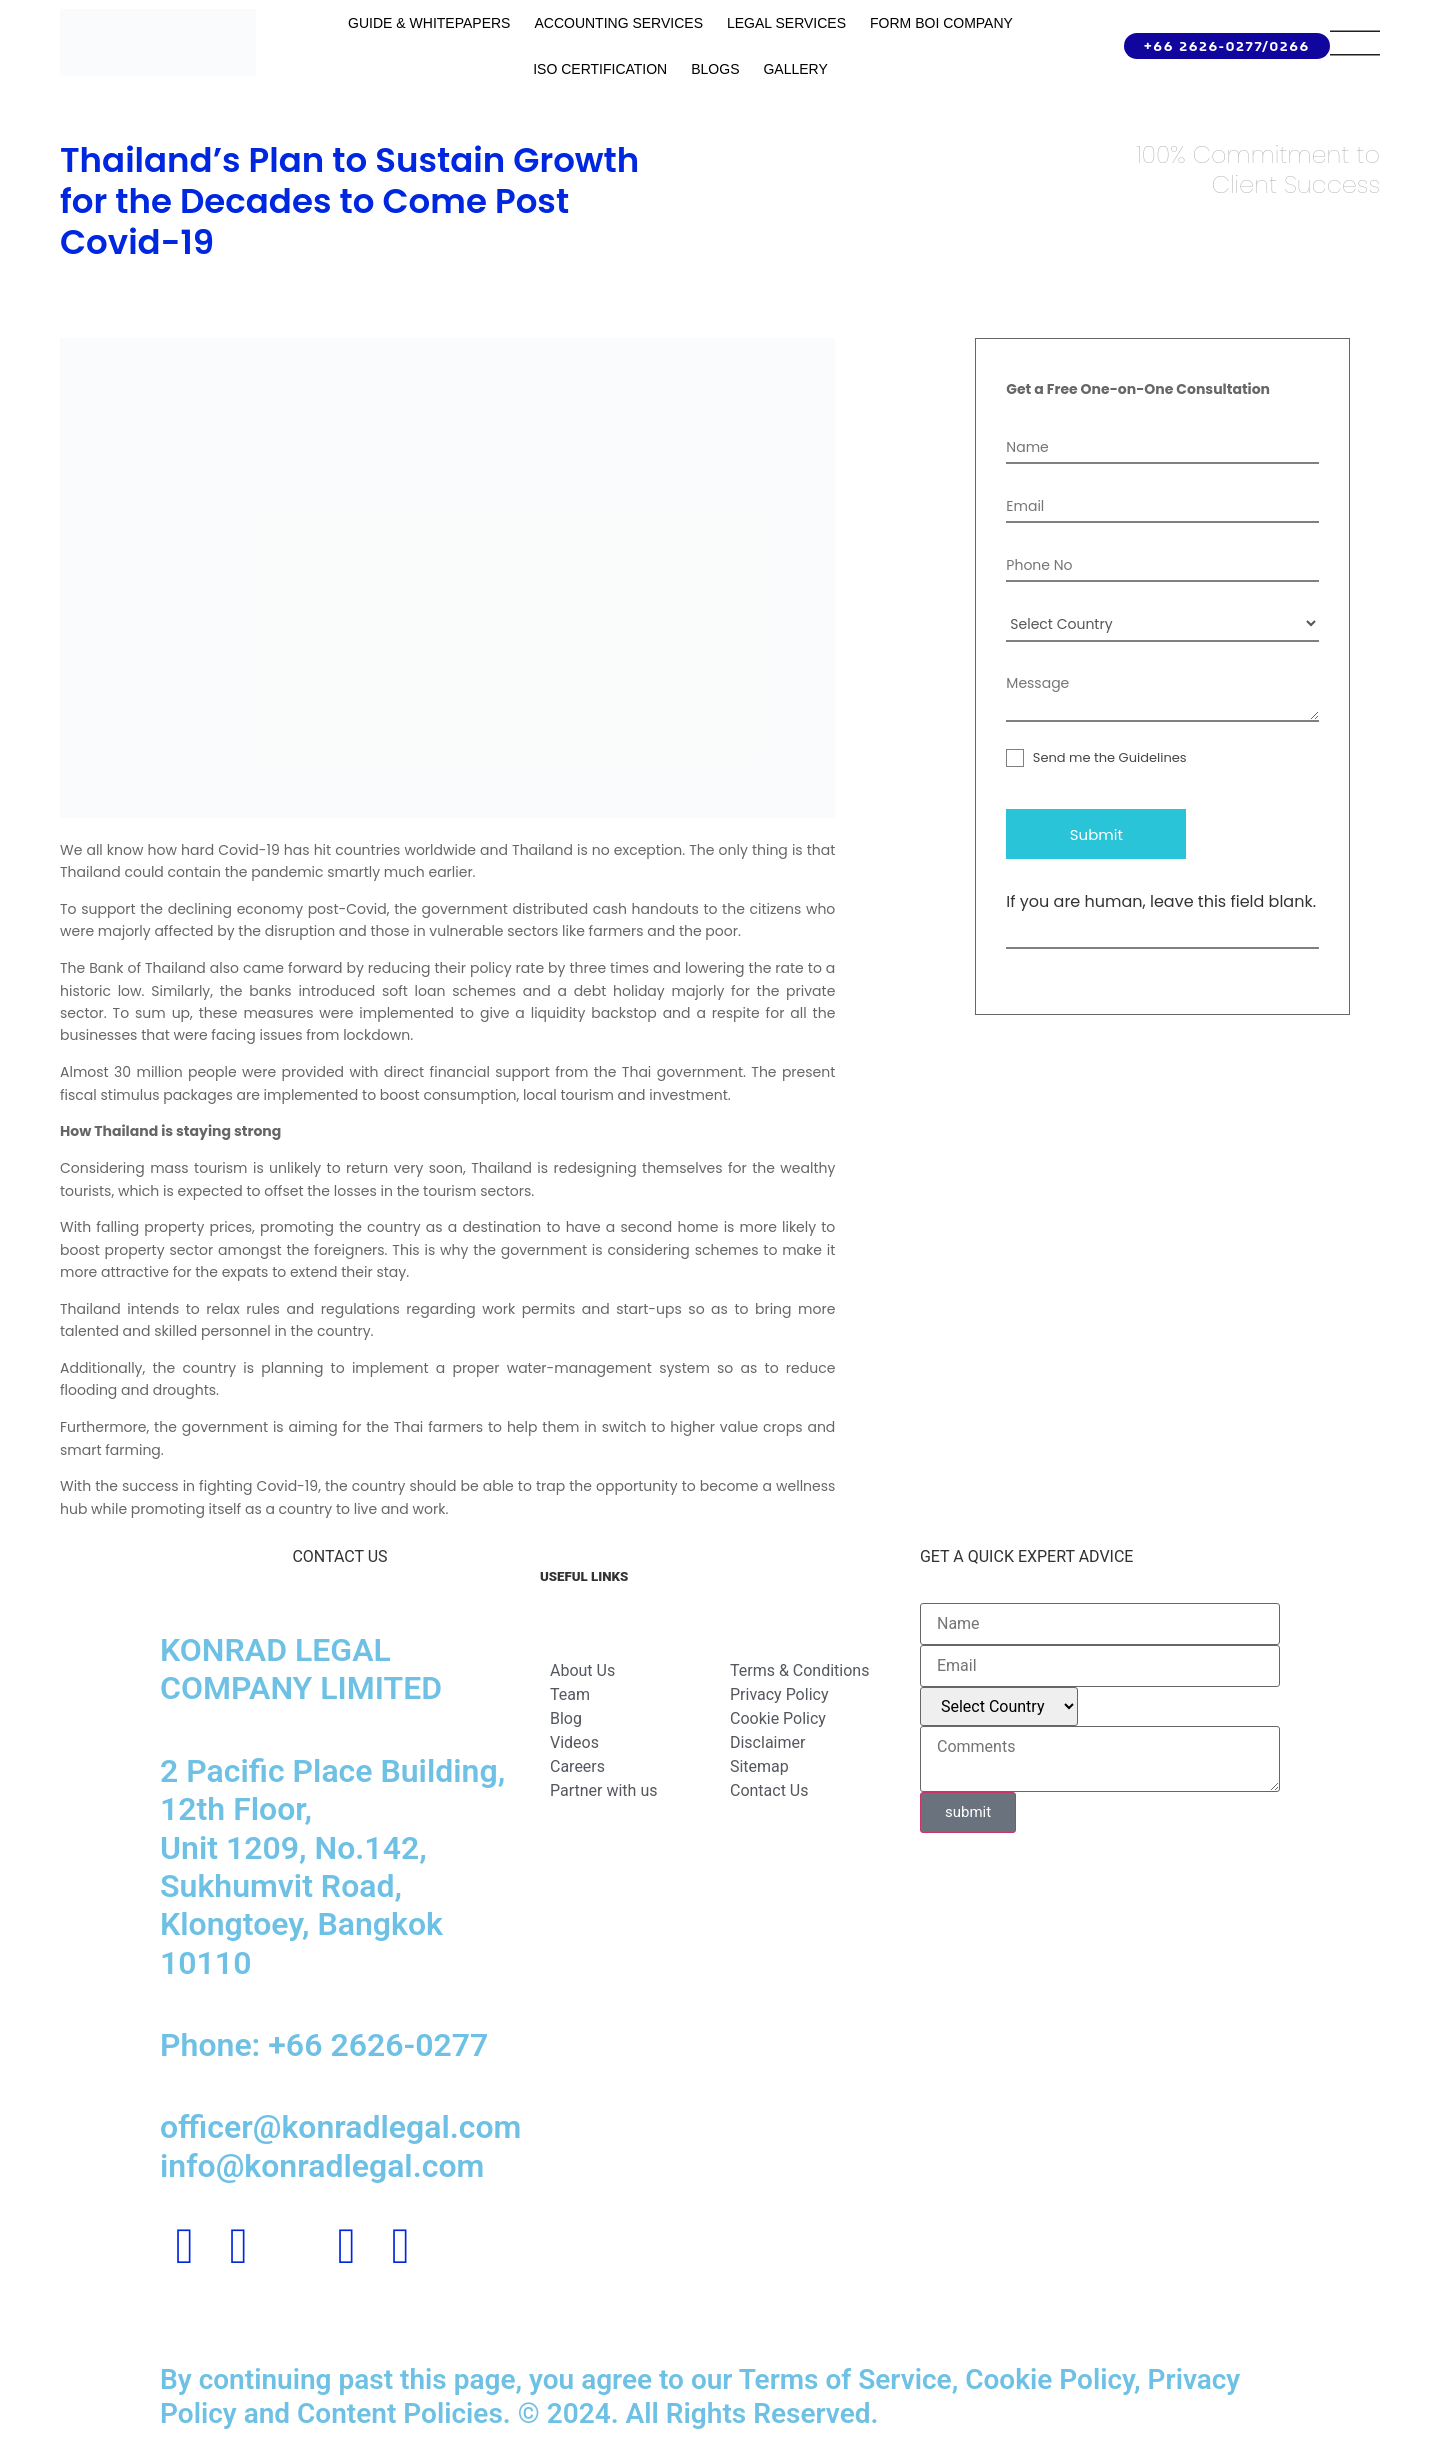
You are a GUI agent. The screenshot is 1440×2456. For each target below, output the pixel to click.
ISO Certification (600, 69)
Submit (1096, 834)
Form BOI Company (941, 23)
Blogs (715, 69)
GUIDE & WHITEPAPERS (429, 23)
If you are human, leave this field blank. (1161, 902)
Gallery (795, 69)
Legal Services (786, 23)
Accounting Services (618, 23)
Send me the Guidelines (1096, 757)
